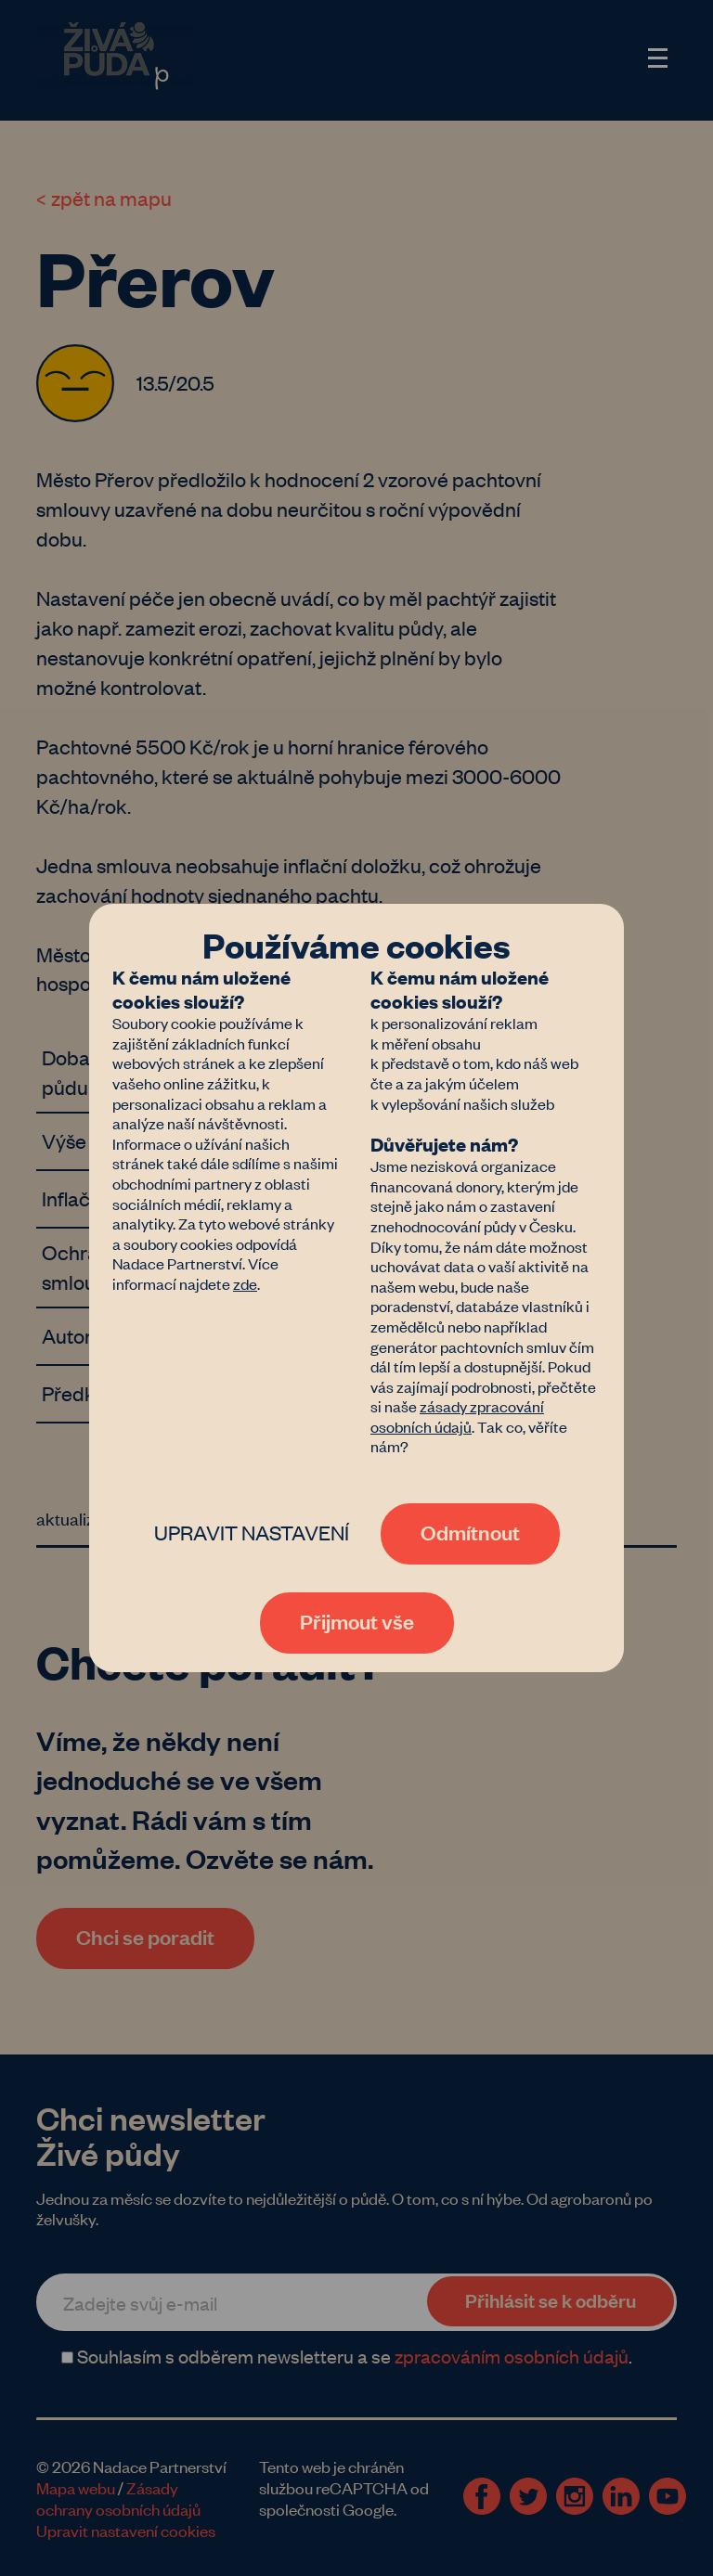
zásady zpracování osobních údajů (457, 1416)
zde (245, 1283)
